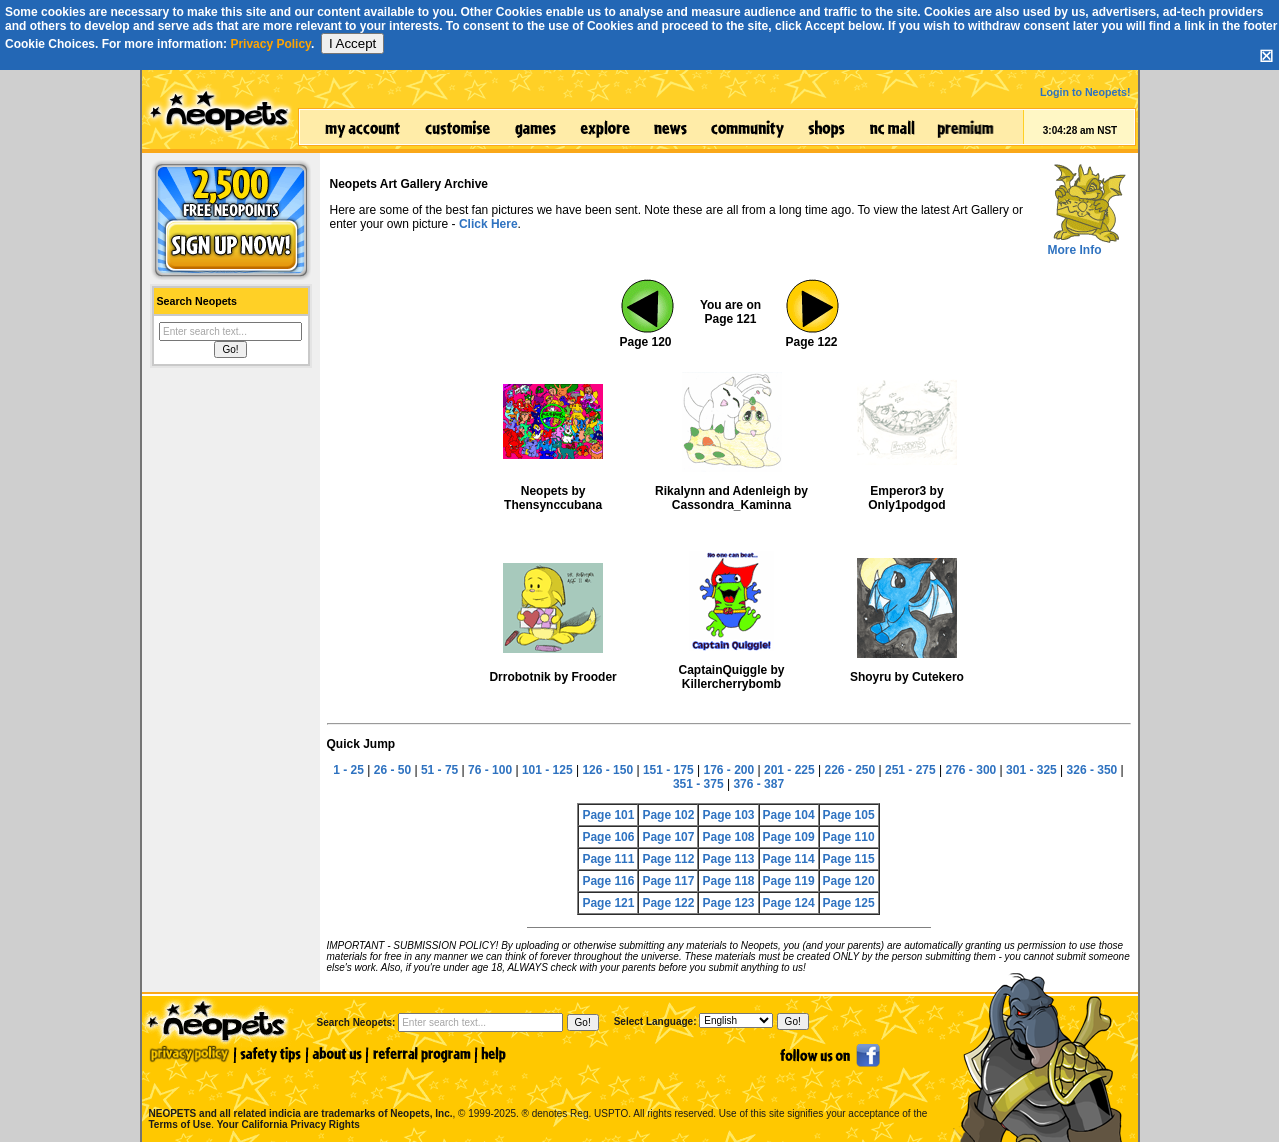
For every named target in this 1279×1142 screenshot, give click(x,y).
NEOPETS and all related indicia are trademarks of (299, 1092)
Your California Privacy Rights (288, 1124)
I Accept (352, 43)
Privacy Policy (270, 44)
